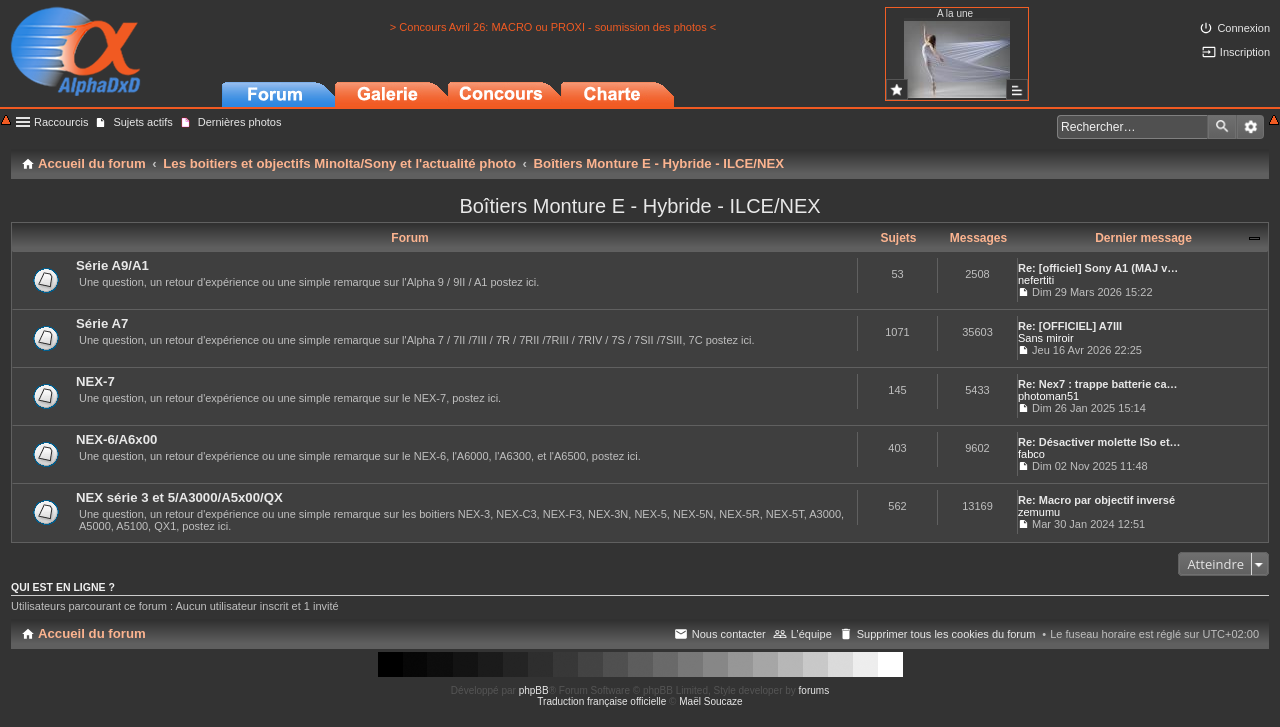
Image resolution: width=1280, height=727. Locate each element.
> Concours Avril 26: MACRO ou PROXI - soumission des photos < (553, 27)
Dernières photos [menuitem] (240, 122)
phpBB (534, 690)
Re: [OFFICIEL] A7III (1070, 326)
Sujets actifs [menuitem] (142, 122)
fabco (1031, 454)
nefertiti (1036, 280)
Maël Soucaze (710, 701)
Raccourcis (61, 122)
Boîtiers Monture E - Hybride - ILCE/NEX (639, 206)
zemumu (1039, 512)
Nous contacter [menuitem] (729, 634)
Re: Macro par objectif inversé (1096, 500)
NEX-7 (95, 381)
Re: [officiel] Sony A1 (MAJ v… (1098, 268)
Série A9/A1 (112, 265)
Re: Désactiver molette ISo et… (1099, 442)
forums (814, 690)
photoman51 (1048, 396)
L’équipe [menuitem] (811, 634)
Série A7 (102, 323)
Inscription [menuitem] (1245, 52)
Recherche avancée (1250, 127)
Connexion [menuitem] (1243, 28)
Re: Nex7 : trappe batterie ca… (1098, 384)
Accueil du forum (92, 633)
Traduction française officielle (601, 701)
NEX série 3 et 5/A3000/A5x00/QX (179, 497)
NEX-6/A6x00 (116, 439)
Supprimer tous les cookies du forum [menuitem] (946, 634)
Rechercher (1222, 127)
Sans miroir (1046, 338)
